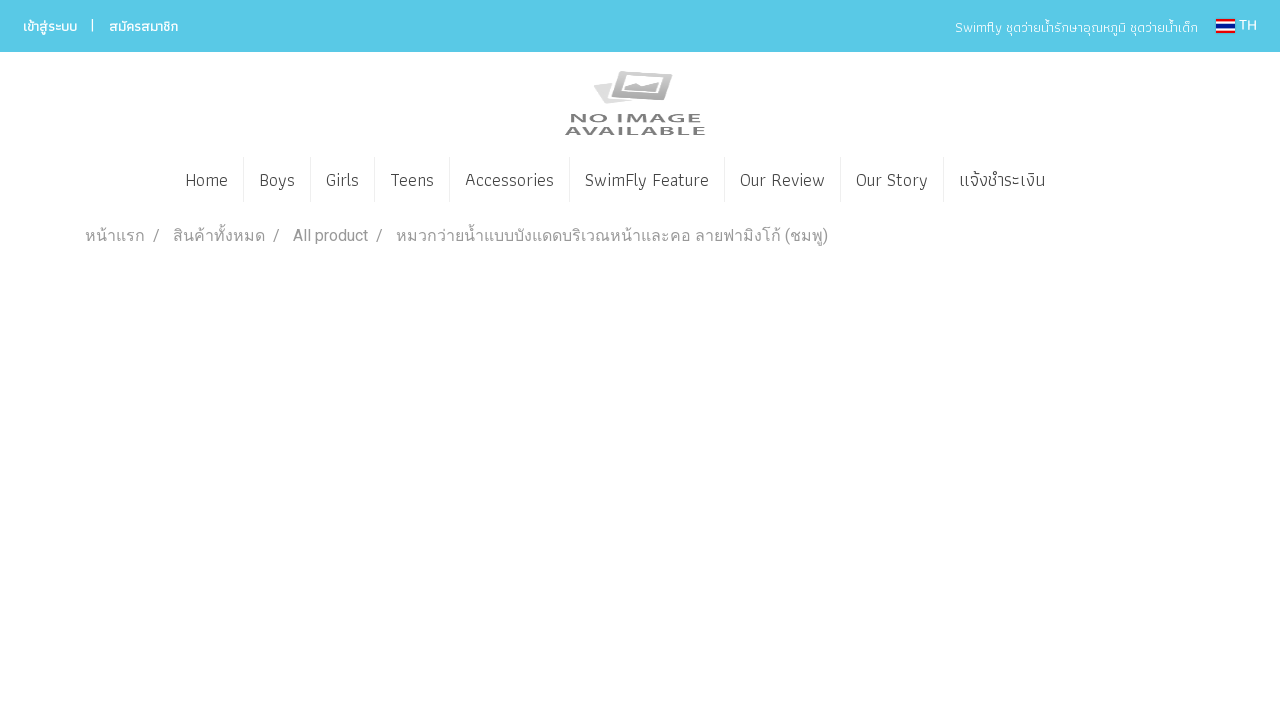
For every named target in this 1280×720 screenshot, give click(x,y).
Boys (277, 179)
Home (206, 179)
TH (1236, 26)
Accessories (509, 179)
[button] (1090, 180)
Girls (342, 179)
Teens (412, 179)
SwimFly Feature (647, 179)
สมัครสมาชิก (143, 26)
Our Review (782, 179)
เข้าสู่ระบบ (50, 26)
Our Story (892, 179)
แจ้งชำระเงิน (1002, 179)
